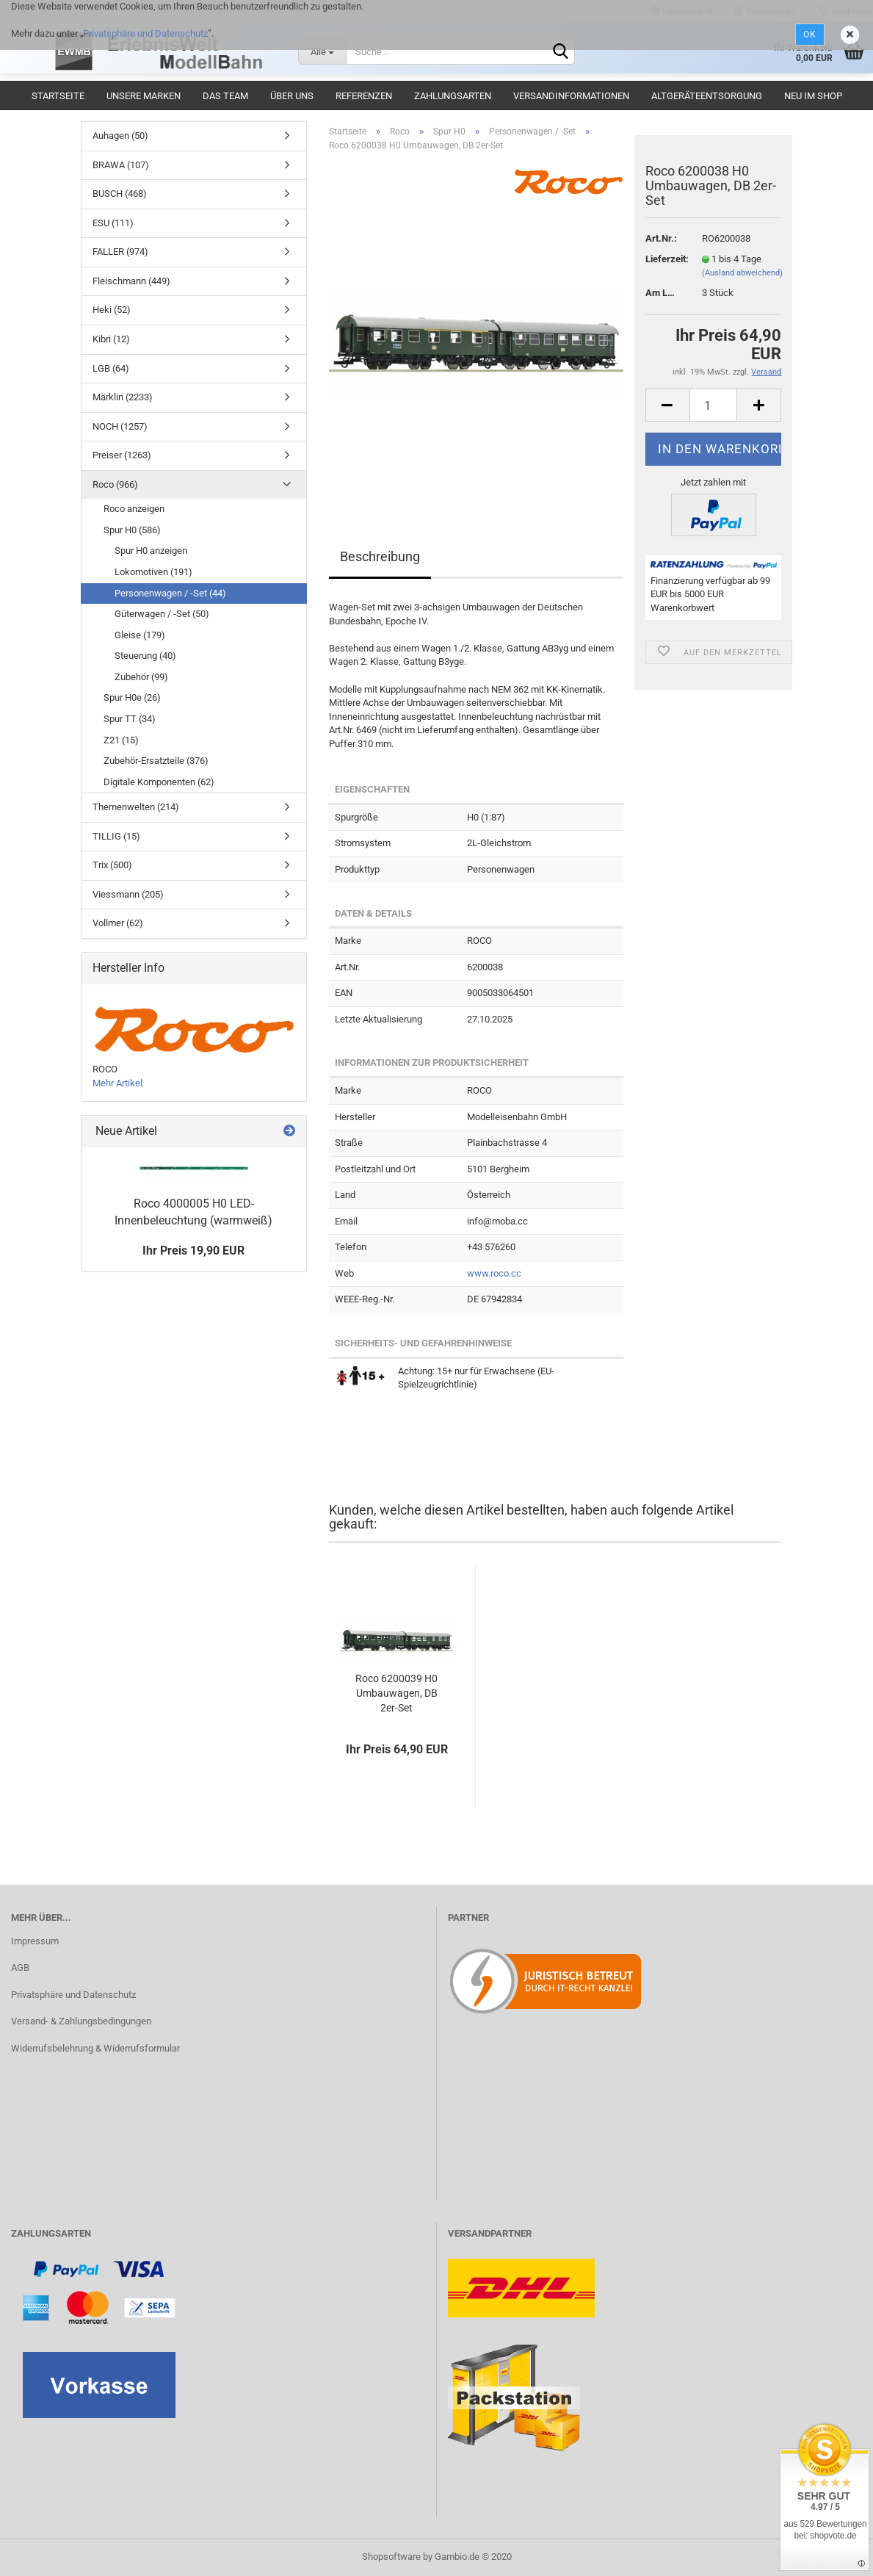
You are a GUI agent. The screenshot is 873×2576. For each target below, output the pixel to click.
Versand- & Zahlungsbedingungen (81, 2021)
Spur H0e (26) (132, 697)
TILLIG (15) (116, 836)
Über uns (292, 95)
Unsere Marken (143, 95)
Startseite (58, 95)
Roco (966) (115, 484)
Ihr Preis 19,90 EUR (193, 1251)
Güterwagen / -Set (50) (162, 613)
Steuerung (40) (145, 655)
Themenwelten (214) (136, 806)
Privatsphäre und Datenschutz (145, 33)
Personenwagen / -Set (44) (170, 593)
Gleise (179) (140, 635)
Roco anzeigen (134, 508)
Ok (809, 34)
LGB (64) (111, 368)
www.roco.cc (494, 1273)
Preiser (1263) (122, 455)
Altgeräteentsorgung (706, 95)
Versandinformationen (571, 95)
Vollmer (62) (118, 922)
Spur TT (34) (130, 718)
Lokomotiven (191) (153, 571)
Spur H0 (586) (132, 529)
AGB (20, 1967)
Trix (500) (112, 864)
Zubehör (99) (141, 676)
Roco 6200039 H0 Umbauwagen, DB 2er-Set (396, 1693)
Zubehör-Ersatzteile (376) (156, 760)
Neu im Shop (813, 95)
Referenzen (364, 95)
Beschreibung (380, 556)
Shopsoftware (391, 2556)
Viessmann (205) (128, 894)
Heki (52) (112, 309)
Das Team (225, 95)
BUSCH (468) (120, 193)
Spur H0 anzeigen (151, 550)
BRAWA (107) (121, 164)
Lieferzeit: (662, 258)
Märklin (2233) (123, 397)
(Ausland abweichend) (742, 273)
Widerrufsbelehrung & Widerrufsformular (95, 2048)
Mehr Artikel (117, 1083)
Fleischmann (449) (131, 280)
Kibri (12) (111, 338)
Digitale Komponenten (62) (159, 781)
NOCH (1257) (120, 426)
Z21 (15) (121, 740)
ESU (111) (113, 222)
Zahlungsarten (452, 95)
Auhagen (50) (120, 135)
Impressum (35, 1941)
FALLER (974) (120, 251)
